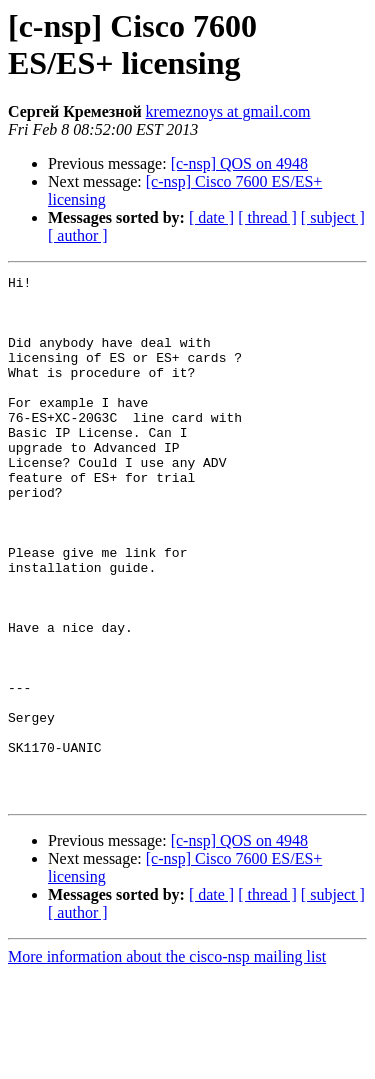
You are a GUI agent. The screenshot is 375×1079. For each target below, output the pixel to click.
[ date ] (211, 217)
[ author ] (78, 235)
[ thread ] (267, 217)
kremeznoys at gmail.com (228, 111)
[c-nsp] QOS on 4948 (239, 163)
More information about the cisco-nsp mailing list (167, 1061)
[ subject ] (333, 217)
